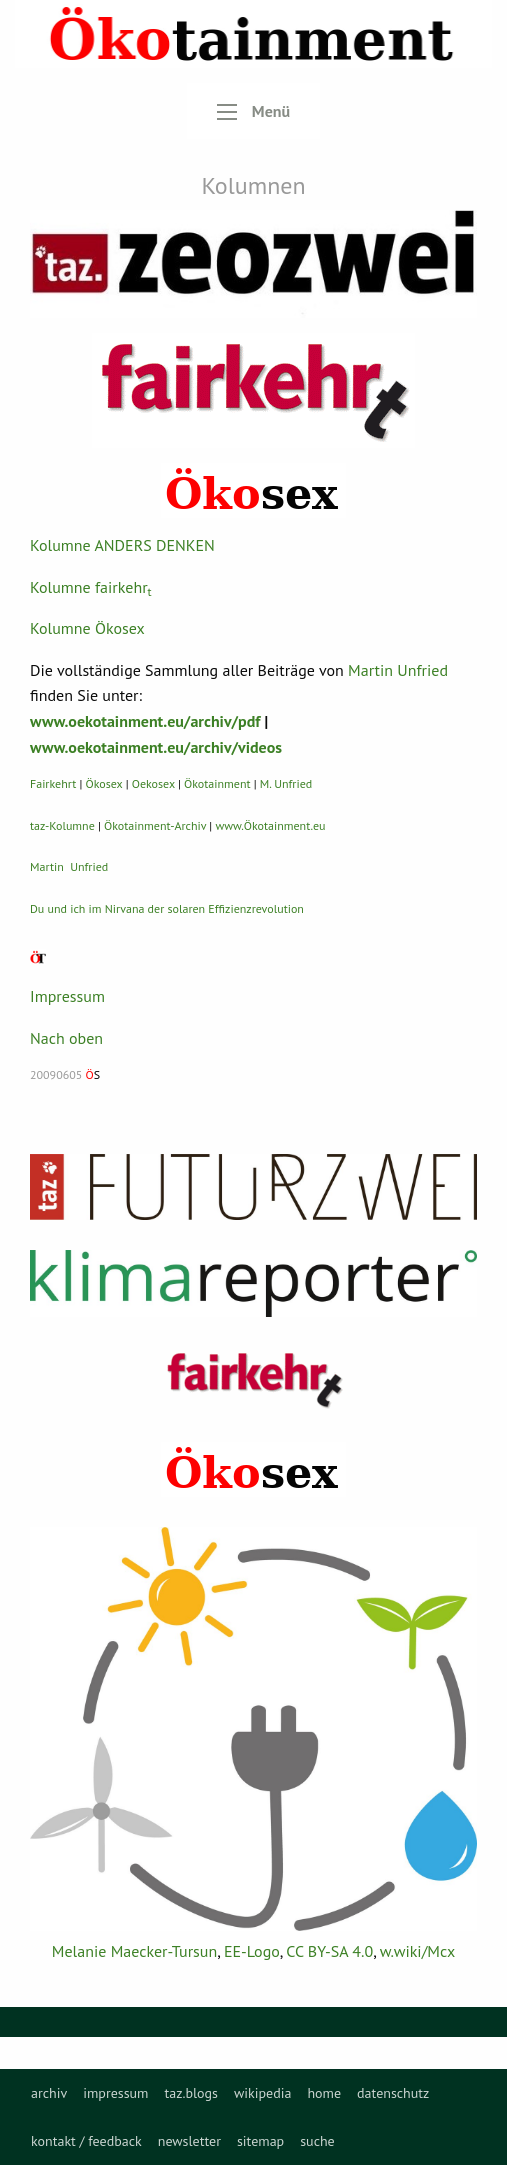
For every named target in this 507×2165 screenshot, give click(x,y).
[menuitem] (49, 2093)
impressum (115, 2093)
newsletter (189, 2141)
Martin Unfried (398, 670)
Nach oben (66, 1038)
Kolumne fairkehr (91, 587)
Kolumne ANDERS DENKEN (122, 545)
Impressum (67, 996)
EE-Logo (252, 1951)
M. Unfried (286, 783)
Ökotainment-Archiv (155, 825)
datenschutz (393, 2093)
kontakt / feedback (86, 2141)
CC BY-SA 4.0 (329, 1951)
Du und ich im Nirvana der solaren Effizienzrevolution (167, 908)
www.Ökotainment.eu (270, 825)
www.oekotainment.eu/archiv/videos (156, 747)
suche (317, 2141)
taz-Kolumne (62, 825)
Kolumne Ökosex (87, 628)
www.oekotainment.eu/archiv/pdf (145, 721)
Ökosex (104, 783)
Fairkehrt (53, 783)
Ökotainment (217, 783)
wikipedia (262, 2093)
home (324, 2093)
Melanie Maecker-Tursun (134, 1951)
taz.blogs (191, 2093)
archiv (49, 2093)
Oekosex (153, 783)
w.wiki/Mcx (417, 1951)
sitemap (260, 2141)
